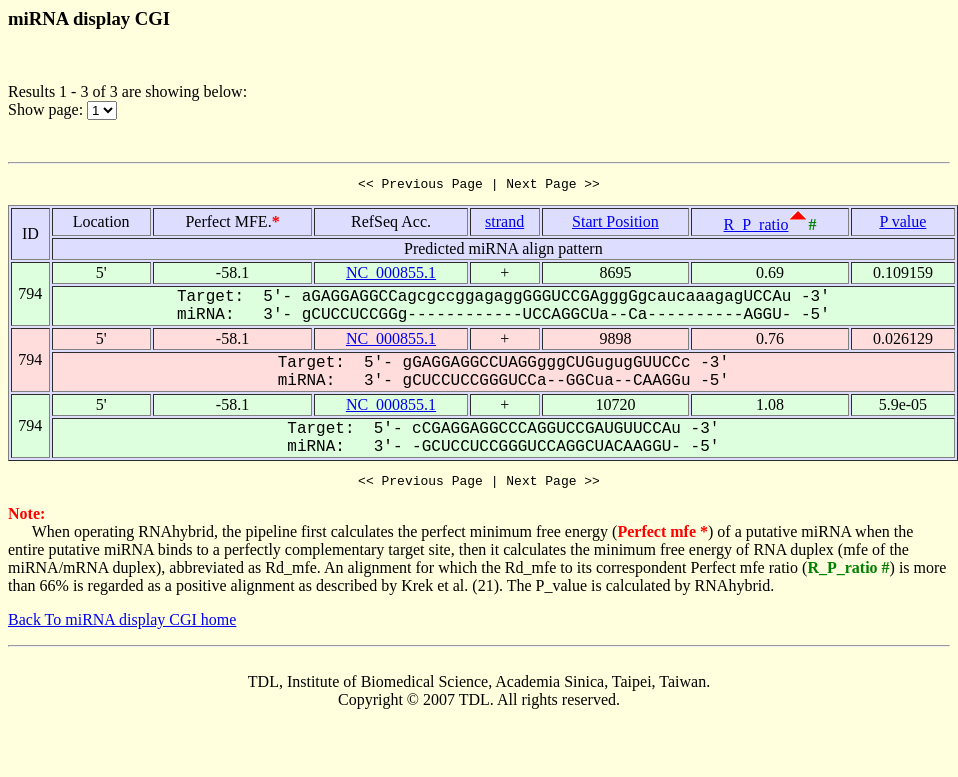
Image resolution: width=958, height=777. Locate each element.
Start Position (615, 224)
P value (902, 224)
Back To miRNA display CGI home (122, 625)
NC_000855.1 (391, 275)
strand (504, 224)
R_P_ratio (756, 227)
